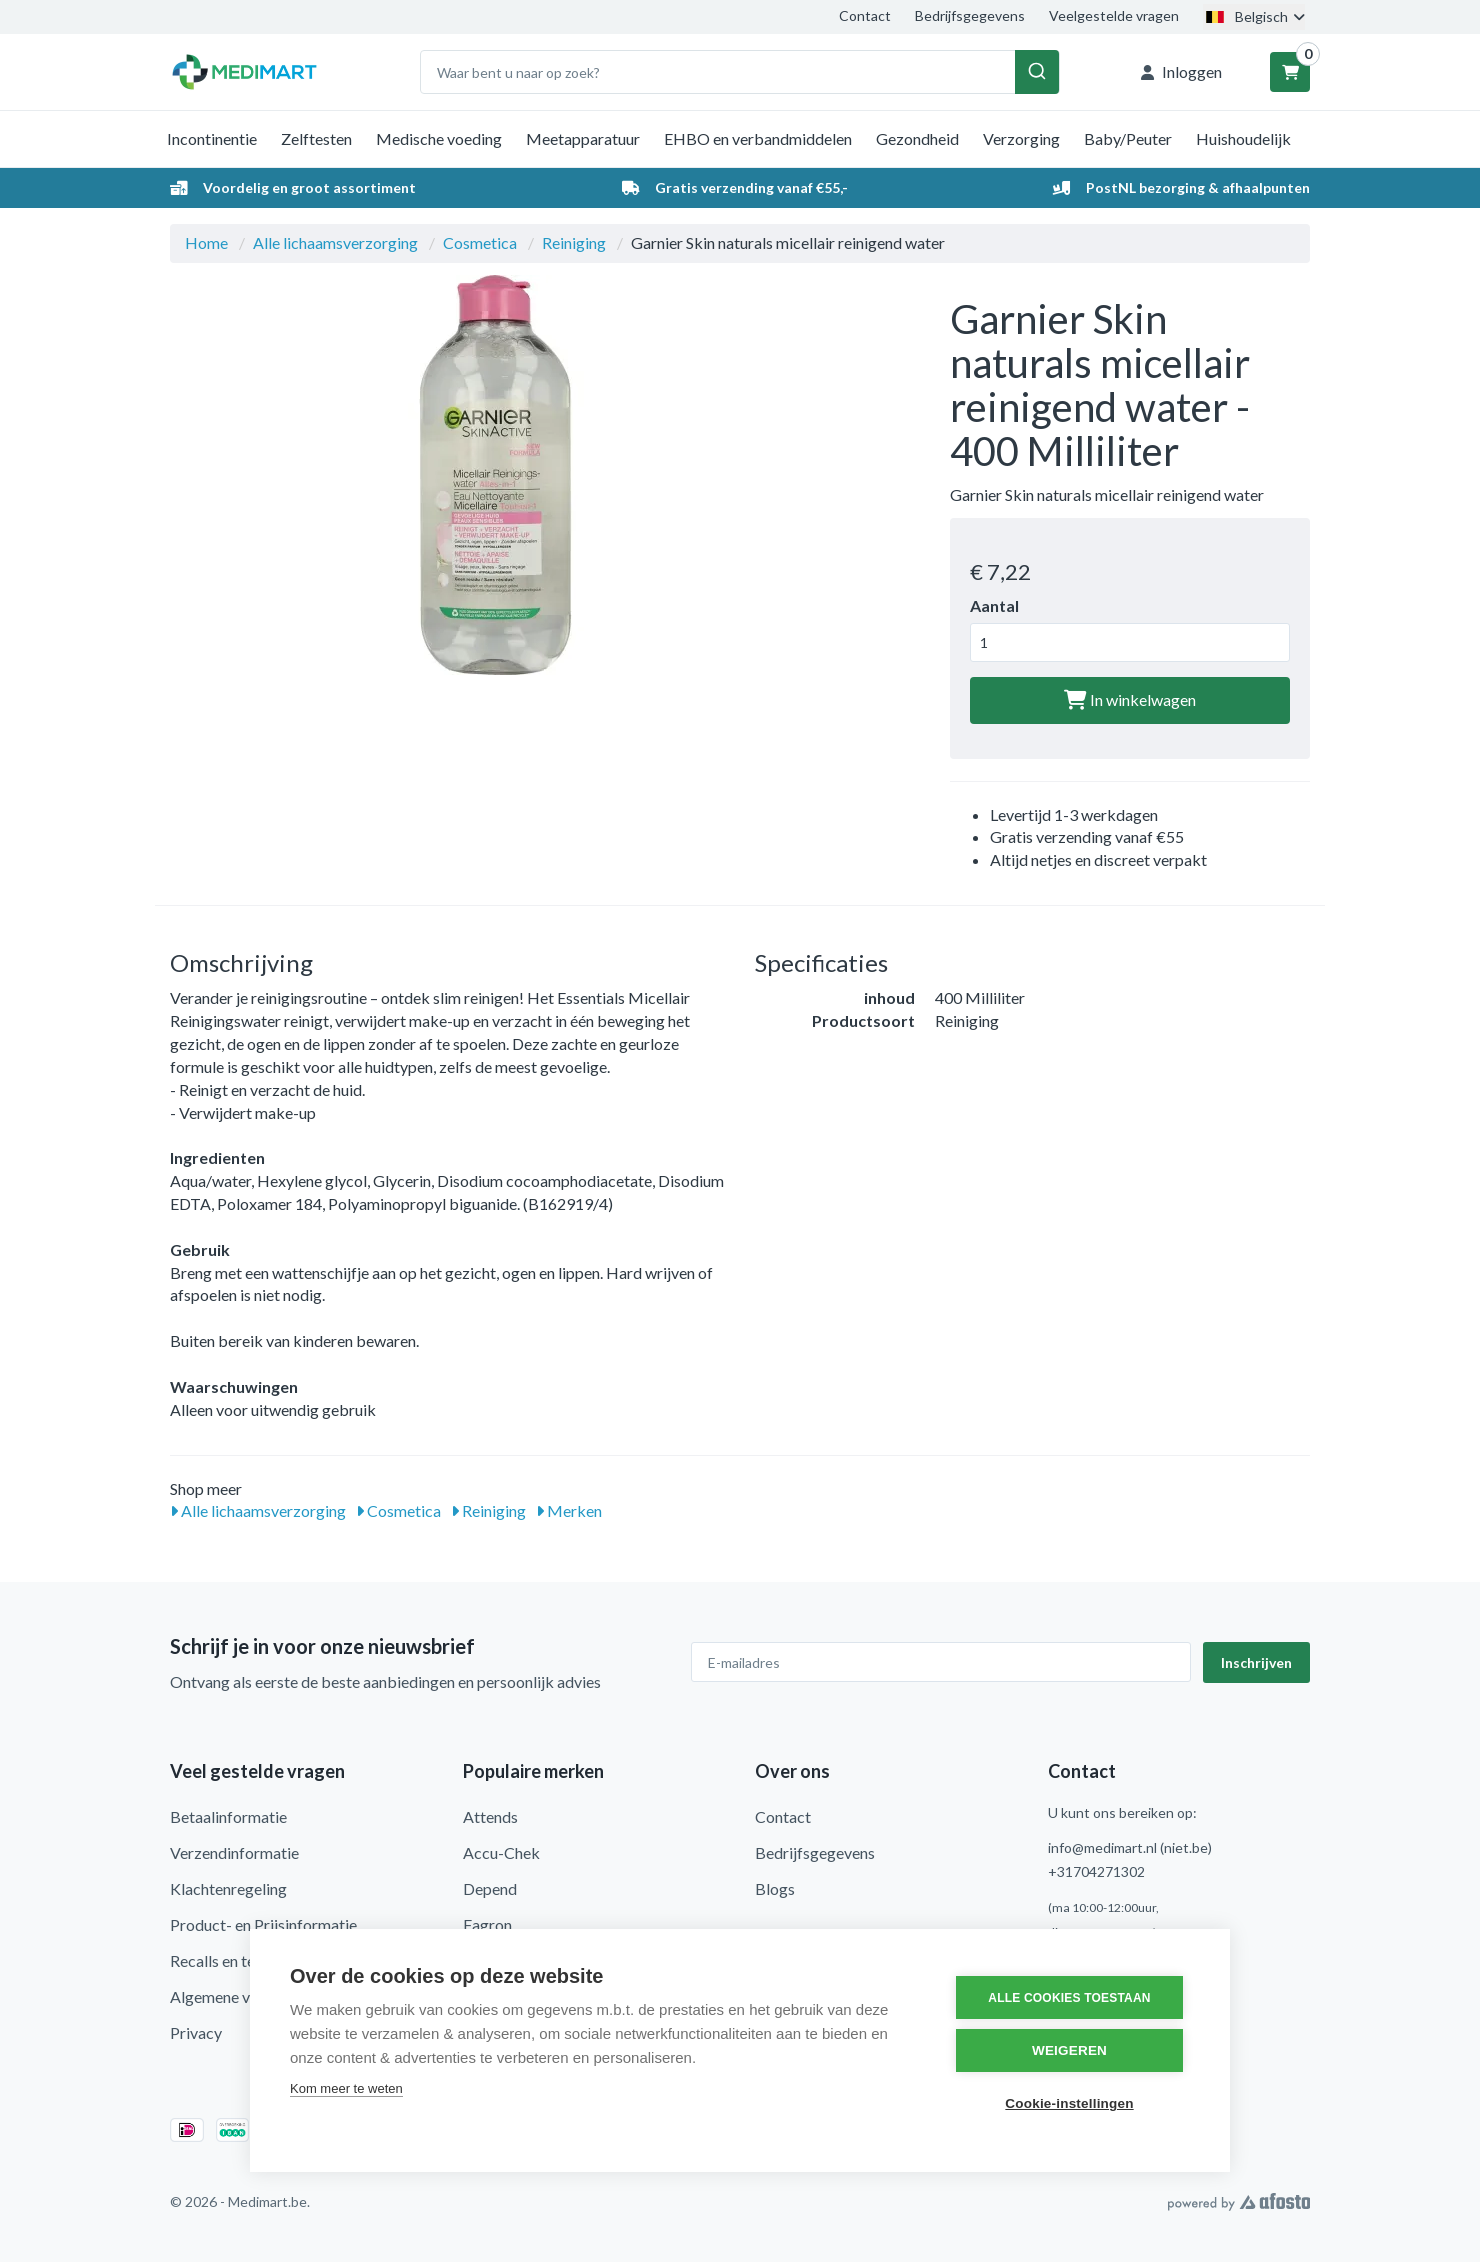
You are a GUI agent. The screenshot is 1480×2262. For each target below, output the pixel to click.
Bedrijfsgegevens (970, 15)
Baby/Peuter (1128, 138)
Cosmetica (480, 242)
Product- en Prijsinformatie (263, 1924)
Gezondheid (917, 138)
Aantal (994, 605)
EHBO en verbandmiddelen (758, 138)
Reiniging (574, 242)
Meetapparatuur (583, 138)
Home (206, 242)
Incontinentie (212, 138)
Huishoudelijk (1243, 138)
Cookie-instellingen (1069, 2103)
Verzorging (1021, 138)
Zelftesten (316, 138)
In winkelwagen (1130, 699)
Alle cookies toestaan (1069, 1998)
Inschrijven (1256, 1662)
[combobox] (740, 72)
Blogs (775, 1888)
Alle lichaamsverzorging (335, 242)
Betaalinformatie (228, 1816)
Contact (865, 15)
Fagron (487, 1924)
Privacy (196, 2032)
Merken (569, 1510)
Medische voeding (439, 138)
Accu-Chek (501, 1852)
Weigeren (1069, 2050)
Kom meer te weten (346, 2088)
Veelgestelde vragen (1114, 15)
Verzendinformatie (234, 1852)
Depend (490, 1888)
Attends (490, 1816)
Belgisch (1254, 16)
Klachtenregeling (228, 1888)
